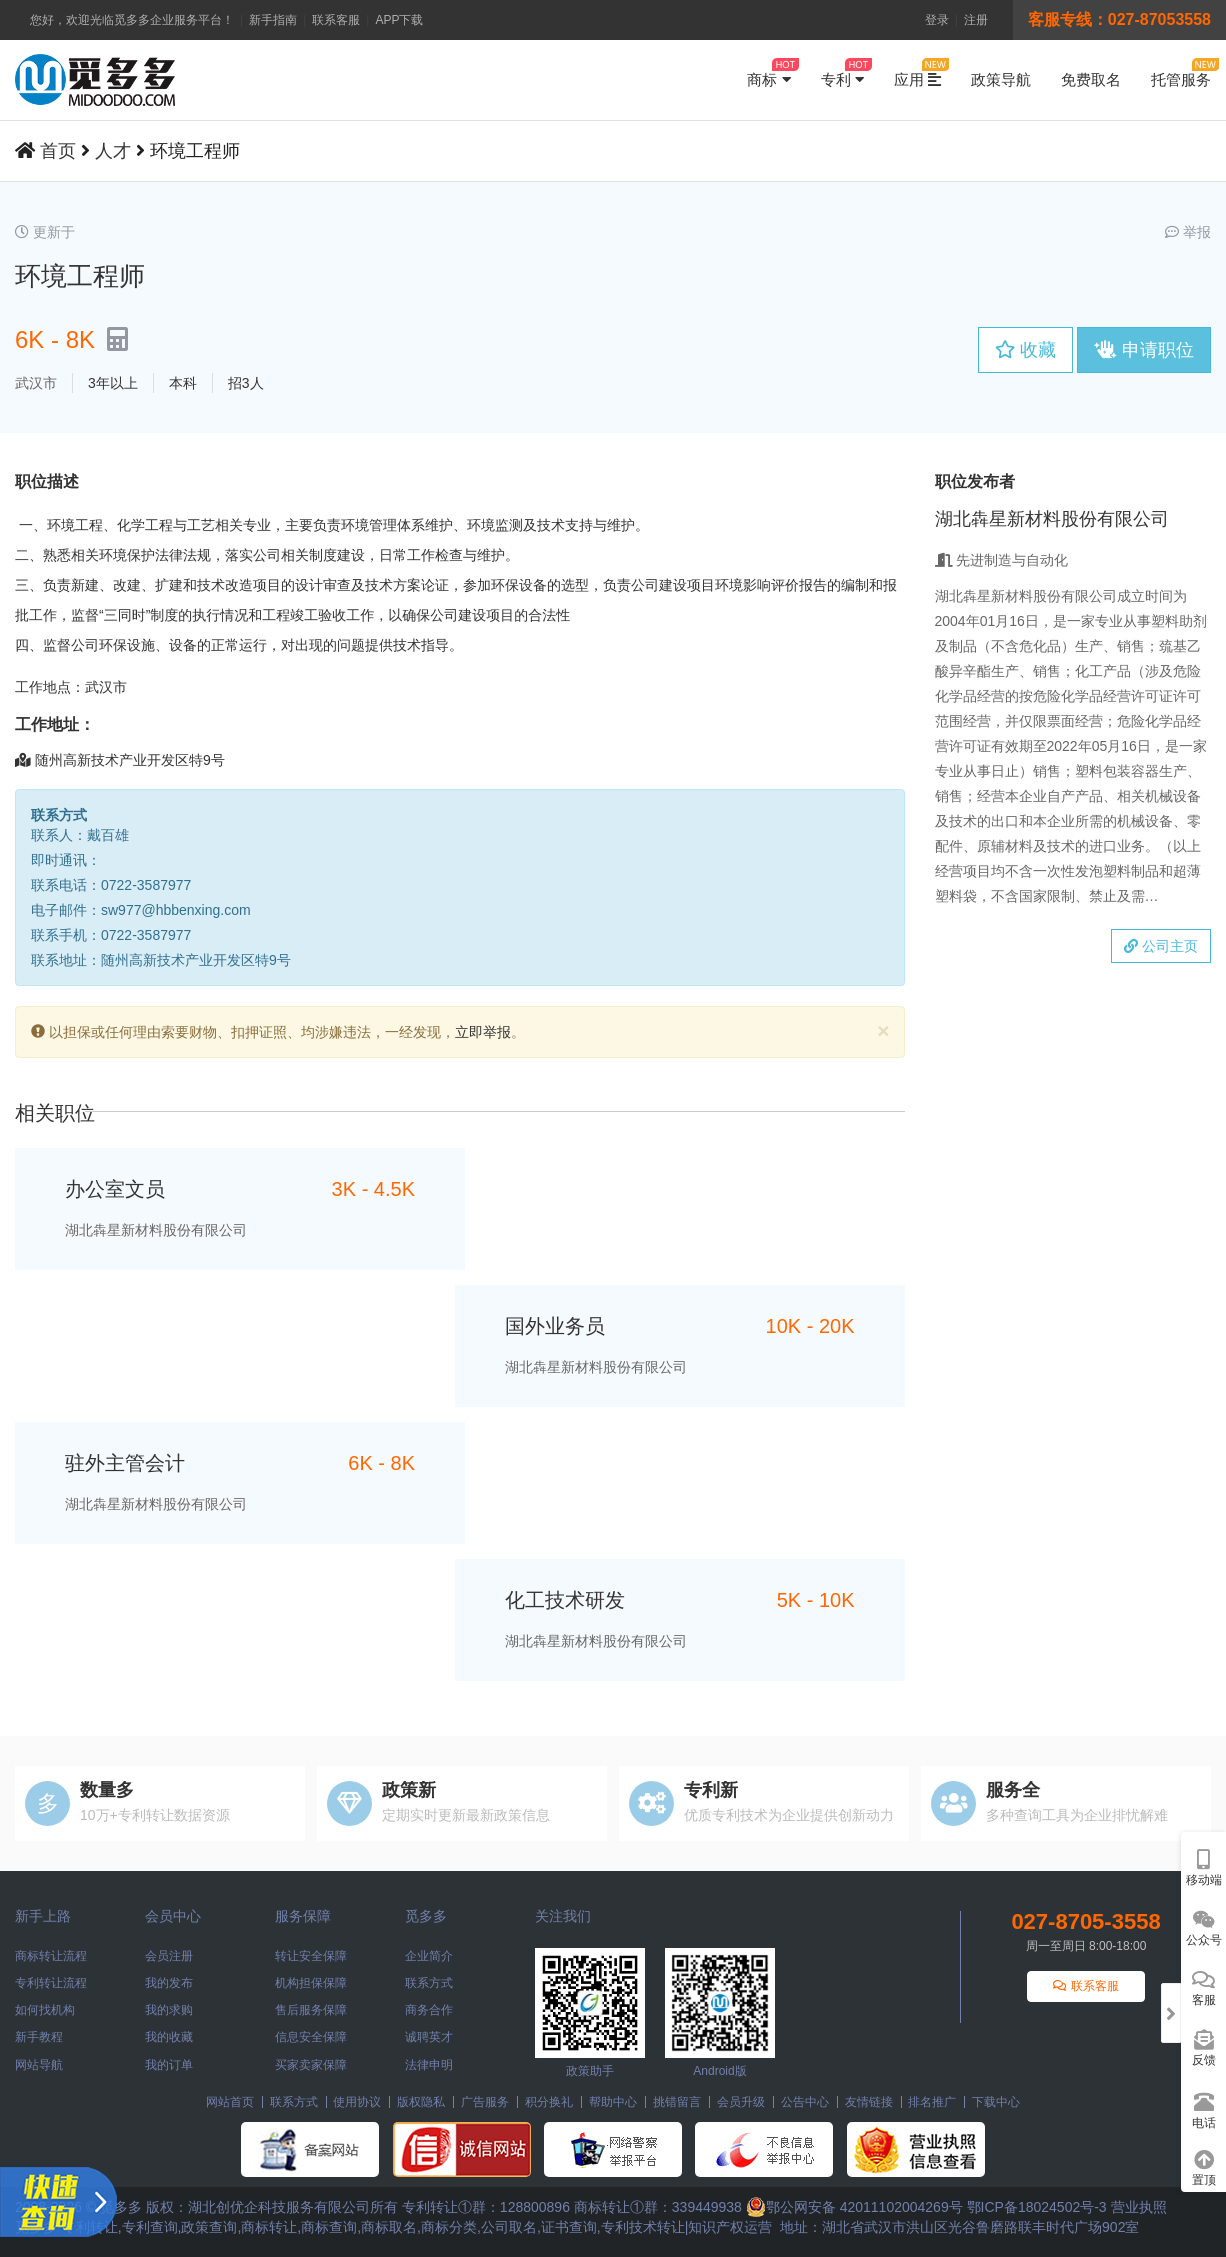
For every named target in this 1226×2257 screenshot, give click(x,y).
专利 (842, 73)
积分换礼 (549, 2102)
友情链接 (869, 2102)
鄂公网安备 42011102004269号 (854, 2207)
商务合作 (429, 2010)
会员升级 (741, 2102)
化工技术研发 (565, 1600)
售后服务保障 (311, 2010)
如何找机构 (45, 2010)
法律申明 (429, 2065)
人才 (113, 151)
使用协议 (357, 2102)
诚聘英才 (429, 2037)
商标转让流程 (51, 1956)
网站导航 (39, 2065)
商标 (768, 73)
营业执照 (1139, 2207)
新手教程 (39, 2037)
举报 (1188, 232)
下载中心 (996, 2102)
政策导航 (1001, 79)
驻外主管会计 (125, 1463)
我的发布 (169, 1983)
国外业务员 (555, 1326)
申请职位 (1144, 350)
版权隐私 (421, 2102)
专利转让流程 (51, 1983)
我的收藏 (169, 2037)
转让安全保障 (311, 1956)
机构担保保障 (311, 1983)
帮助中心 (613, 2102)
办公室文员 (115, 1189)
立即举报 (483, 1032)
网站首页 (230, 2102)
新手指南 (273, 20)
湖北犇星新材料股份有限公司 (156, 1230)
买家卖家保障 (311, 2065)
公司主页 (1161, 946)
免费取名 (1091, 79)
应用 (917, 73)
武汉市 (36, 383)
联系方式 (429, 1983)
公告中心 (805, 2102)
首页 (58, 151)
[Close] (883, 1030)
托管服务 (1181, 73)
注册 (976, 20)
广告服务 (485, 2102)
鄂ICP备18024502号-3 (1037, 2207)
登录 (937, 20)
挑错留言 (677, 2102)
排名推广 (932, 2102)
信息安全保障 (311, 2037)
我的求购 (169, 2010)
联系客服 (336, 20)
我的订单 (169, 2065)
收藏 (1025, 350)
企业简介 (429, 1956)
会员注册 (169, 1956)
